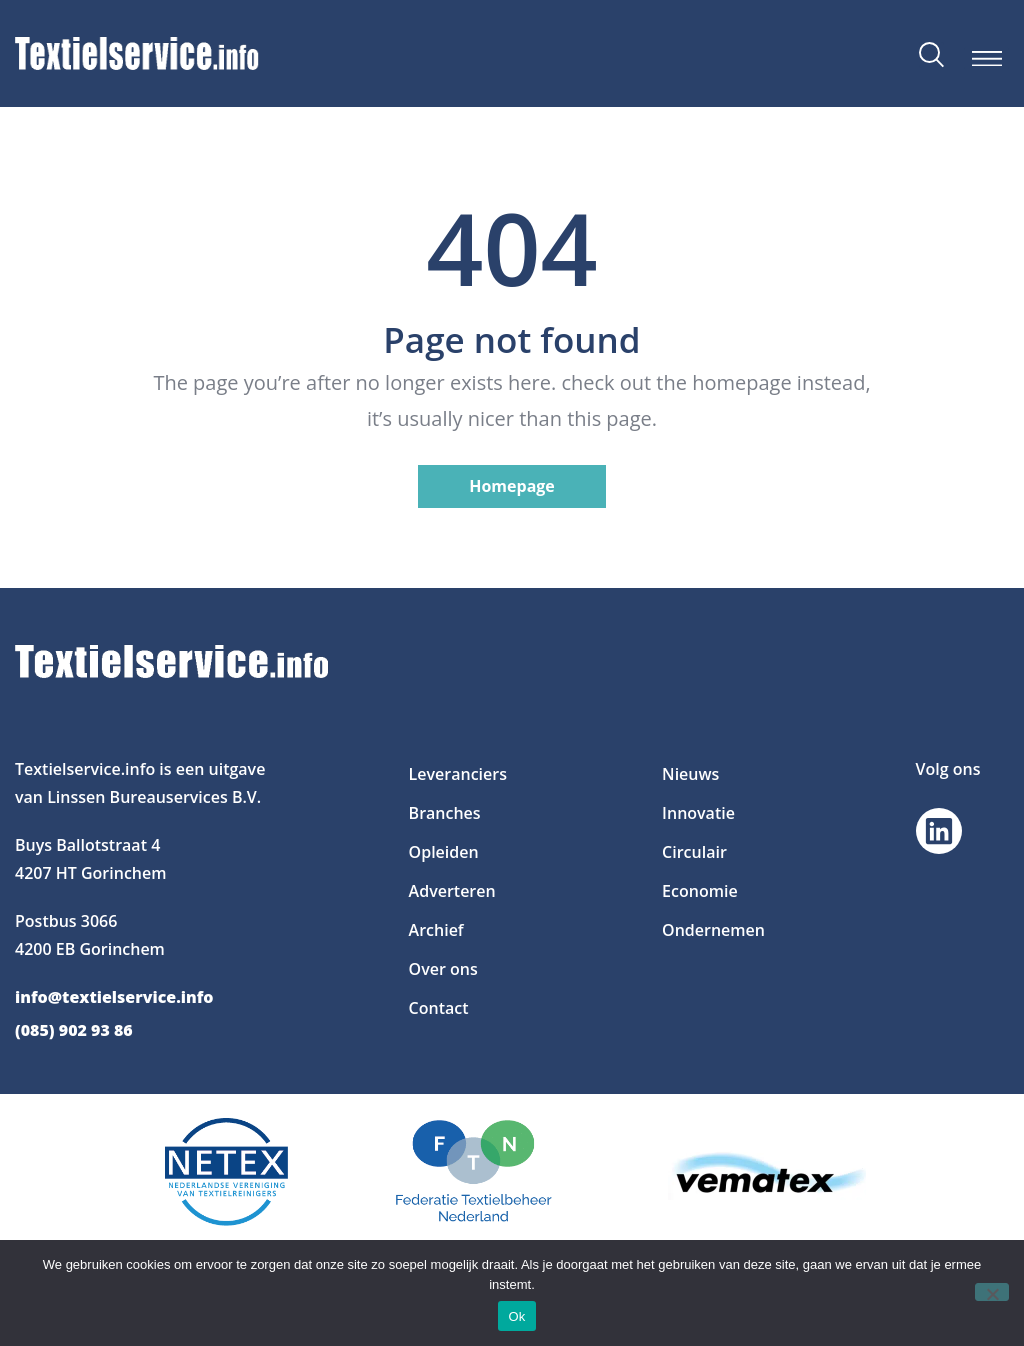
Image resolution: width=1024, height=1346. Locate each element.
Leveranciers (458, 774)
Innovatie (698, 813)
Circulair (694, 852)
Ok (516, 1316)
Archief (436, 930)
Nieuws (690, 774)
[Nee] (992, 1292)
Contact (439, 1008)
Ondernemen (713, 930)
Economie (700, 891)
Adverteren (452, 891)
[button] (986, 58)
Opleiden (444, 852)
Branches (445, 813)
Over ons (443, 969)
